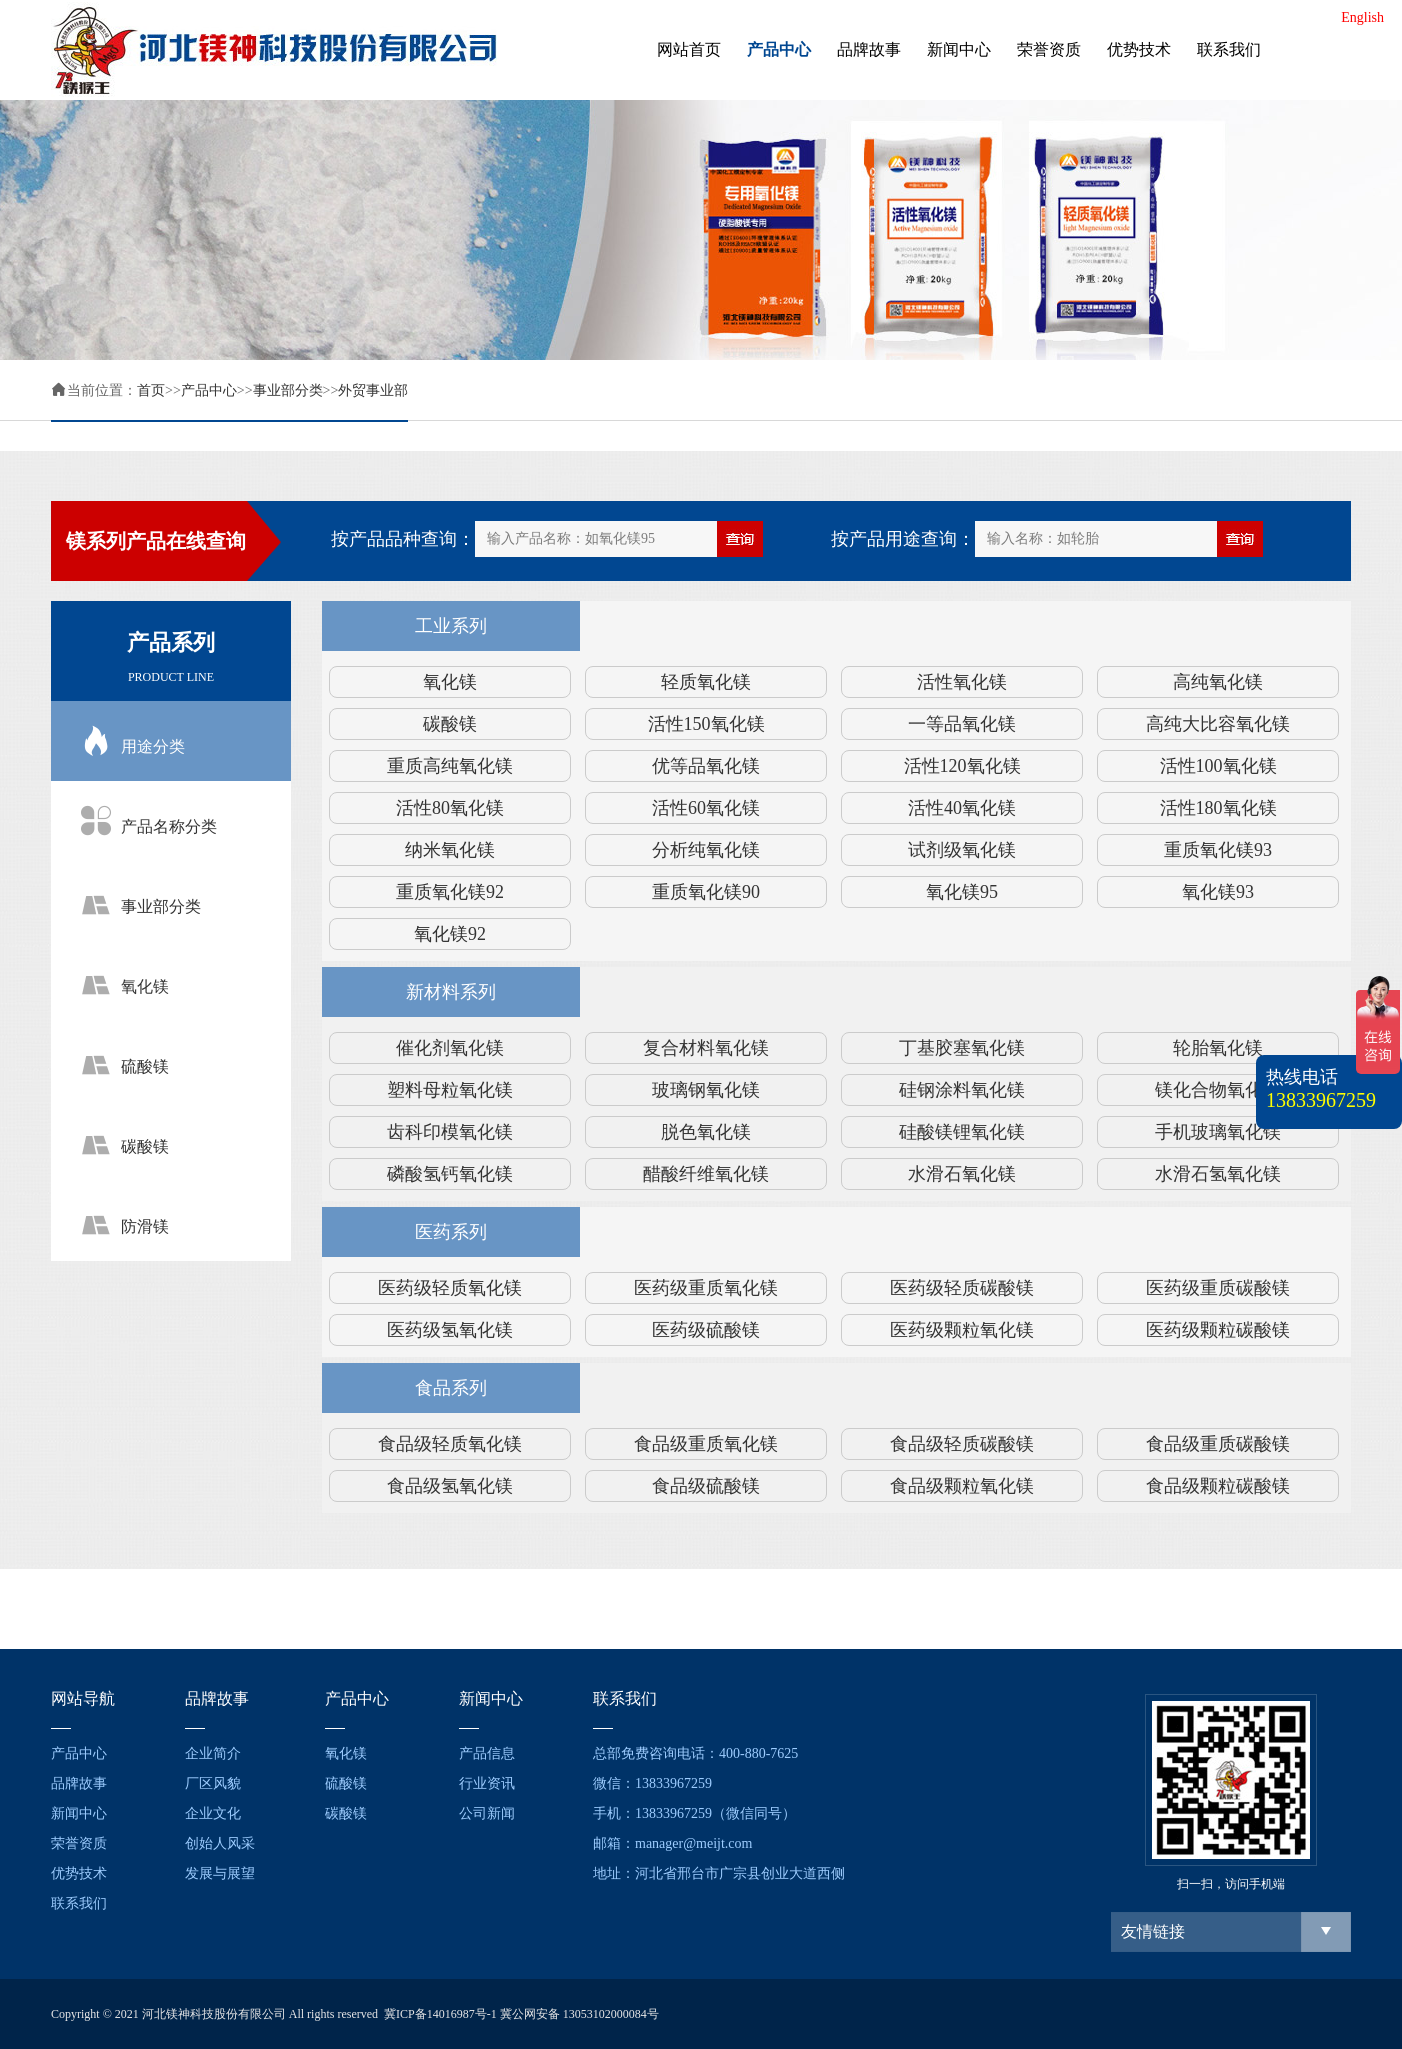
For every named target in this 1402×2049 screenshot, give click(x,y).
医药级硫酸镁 (706, 1330)
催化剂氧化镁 (450, 1048)
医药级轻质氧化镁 (450, 1288)
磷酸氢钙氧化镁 (450, 1174)
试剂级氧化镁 (962, 850)
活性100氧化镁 (1218, 766)
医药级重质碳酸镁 (1218, 1288)
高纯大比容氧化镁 (1218, 724)
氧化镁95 (962, 892)
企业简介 (213, 1753)
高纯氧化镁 (1218, 682)
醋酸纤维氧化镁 (706, 1174)
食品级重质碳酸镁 (1218, 1444)
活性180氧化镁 (1218, 808)
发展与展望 (220, 1873)
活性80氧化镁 (450, 808)
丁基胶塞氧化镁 (962, 1048)
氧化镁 (450, 682)
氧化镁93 (1218, 892)
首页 (151, 390)
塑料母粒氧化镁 (450, 1090)
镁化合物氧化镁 (1218, 1090)
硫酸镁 (346, 1783)
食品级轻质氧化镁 (450, 1444)
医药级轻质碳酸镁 (962, 1288)
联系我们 (1229, 49)
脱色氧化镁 (706, 1132)
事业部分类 (288, 390)
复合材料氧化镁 (706, 1048)
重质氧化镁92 (450, 892)
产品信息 (487, 1753)
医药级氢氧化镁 (450, 1330)
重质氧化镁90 (706, 892)
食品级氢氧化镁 (450, 1486)
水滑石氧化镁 (962, 1174)
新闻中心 (959, 49)
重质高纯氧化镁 (450, 766)
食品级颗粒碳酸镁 (1218, 1486)
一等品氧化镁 (962, 724)
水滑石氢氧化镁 (1218, 1174)
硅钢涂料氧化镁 (962, 1090)
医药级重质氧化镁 (706, 1288)
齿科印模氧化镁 (450, 1132)
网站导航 (83, 1698)
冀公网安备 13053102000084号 (579, 2014)
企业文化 (213, 1813)
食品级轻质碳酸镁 (962, 1444)
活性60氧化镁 (706, 808)
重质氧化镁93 (1218, 850)
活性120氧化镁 (962, 766)
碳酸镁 (450, 724)
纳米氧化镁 (450, 850)
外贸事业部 (373, 390)
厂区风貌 (213, 1783)
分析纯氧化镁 (706, 850)
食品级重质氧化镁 (706, 1444)
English (1362, 17)
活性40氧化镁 (962, 808)
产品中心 (779, 49)
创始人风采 (220, 1843)
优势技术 (1139, 49)
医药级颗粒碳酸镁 (1218, 1330)
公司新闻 (487, 1813)
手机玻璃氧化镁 (1218, 1132)
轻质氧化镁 (706, 682)
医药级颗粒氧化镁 (962, 1330)
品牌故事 (869, 49)
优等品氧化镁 (706, 766)
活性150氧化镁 (706, 724)
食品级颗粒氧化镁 (962, 1486)
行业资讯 (487, 1783)
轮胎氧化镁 (1218, 1048)
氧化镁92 (450, 934)
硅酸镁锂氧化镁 (962, 1132)
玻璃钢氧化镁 (706, 1090)
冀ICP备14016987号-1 (440, 2014)
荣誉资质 (1049, 49)
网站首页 (689, 49)
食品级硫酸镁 (706, 1486)
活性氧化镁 (962, 682)
